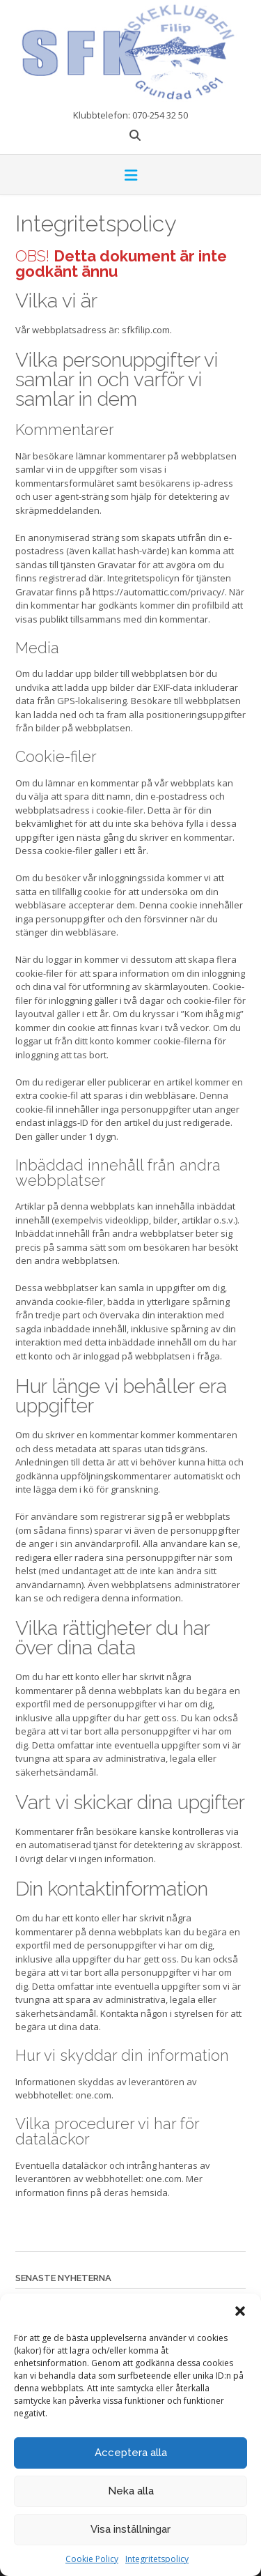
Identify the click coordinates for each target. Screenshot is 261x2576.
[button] (240, 2311)
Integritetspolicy (157, 2559)
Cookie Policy (91, 2559)
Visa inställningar (130, 2529)
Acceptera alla (131, 2452)
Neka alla (131, 2491)
